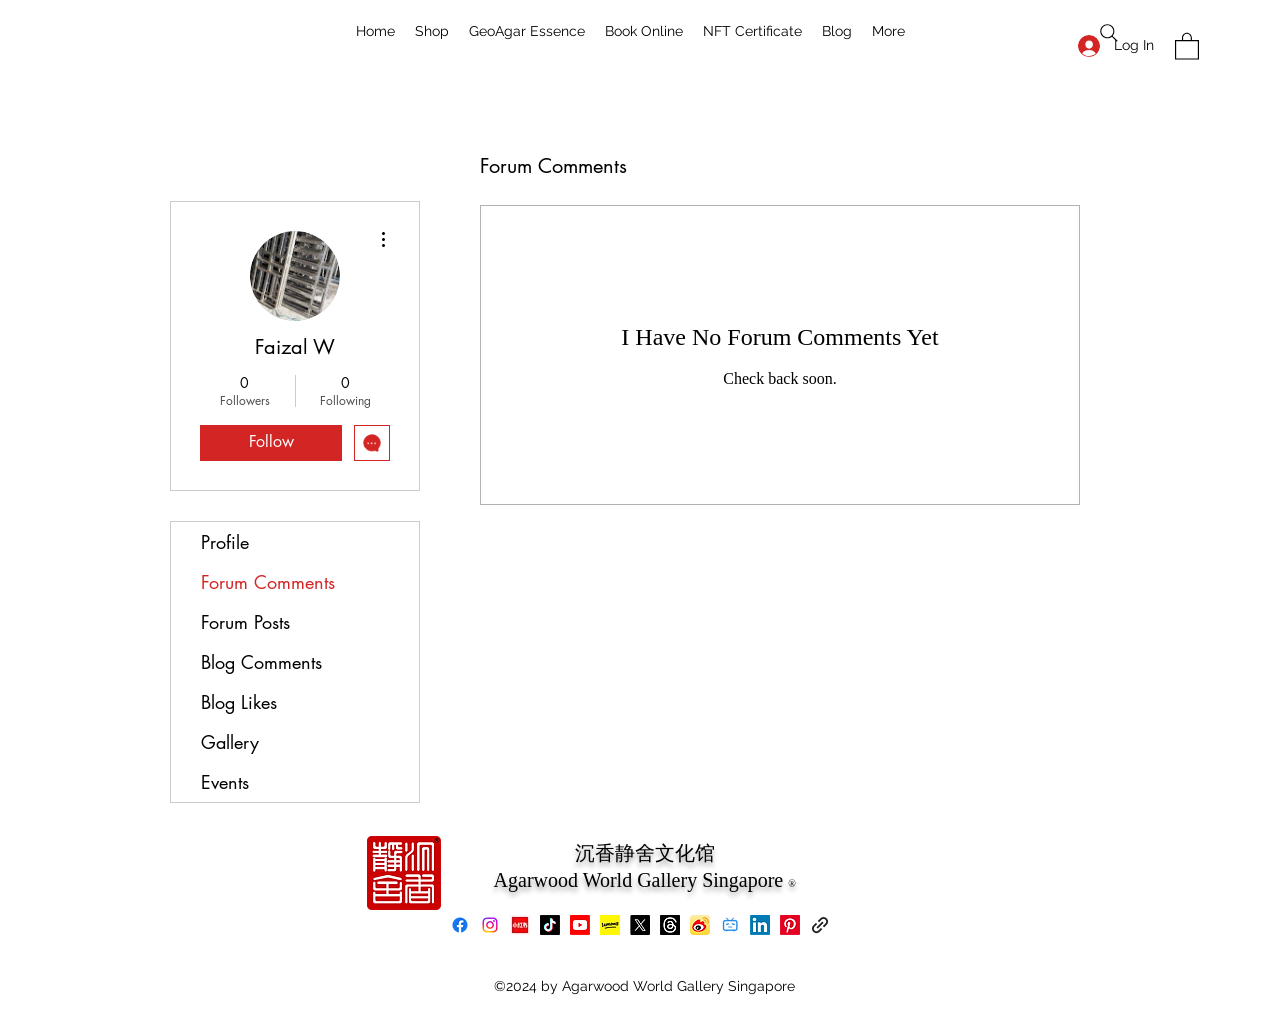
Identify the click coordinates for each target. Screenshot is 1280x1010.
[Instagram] (490, 925)
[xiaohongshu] (520, 925)
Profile (225, 542)
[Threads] (670, 925)
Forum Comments (268, 582)
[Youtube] (580, 925)
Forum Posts (245, 622)
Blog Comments (261, 662)
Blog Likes (239, 702)
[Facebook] (460, 925)
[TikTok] (550, 925)
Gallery (230, 742)
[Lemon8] (610, 925)
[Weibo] (700, 925)
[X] (640, 925)
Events (225, 782)
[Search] (1109, 33)
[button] (1187, 45)
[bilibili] (730, 925)
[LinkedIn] (760, 925)
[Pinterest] (790, 925)
